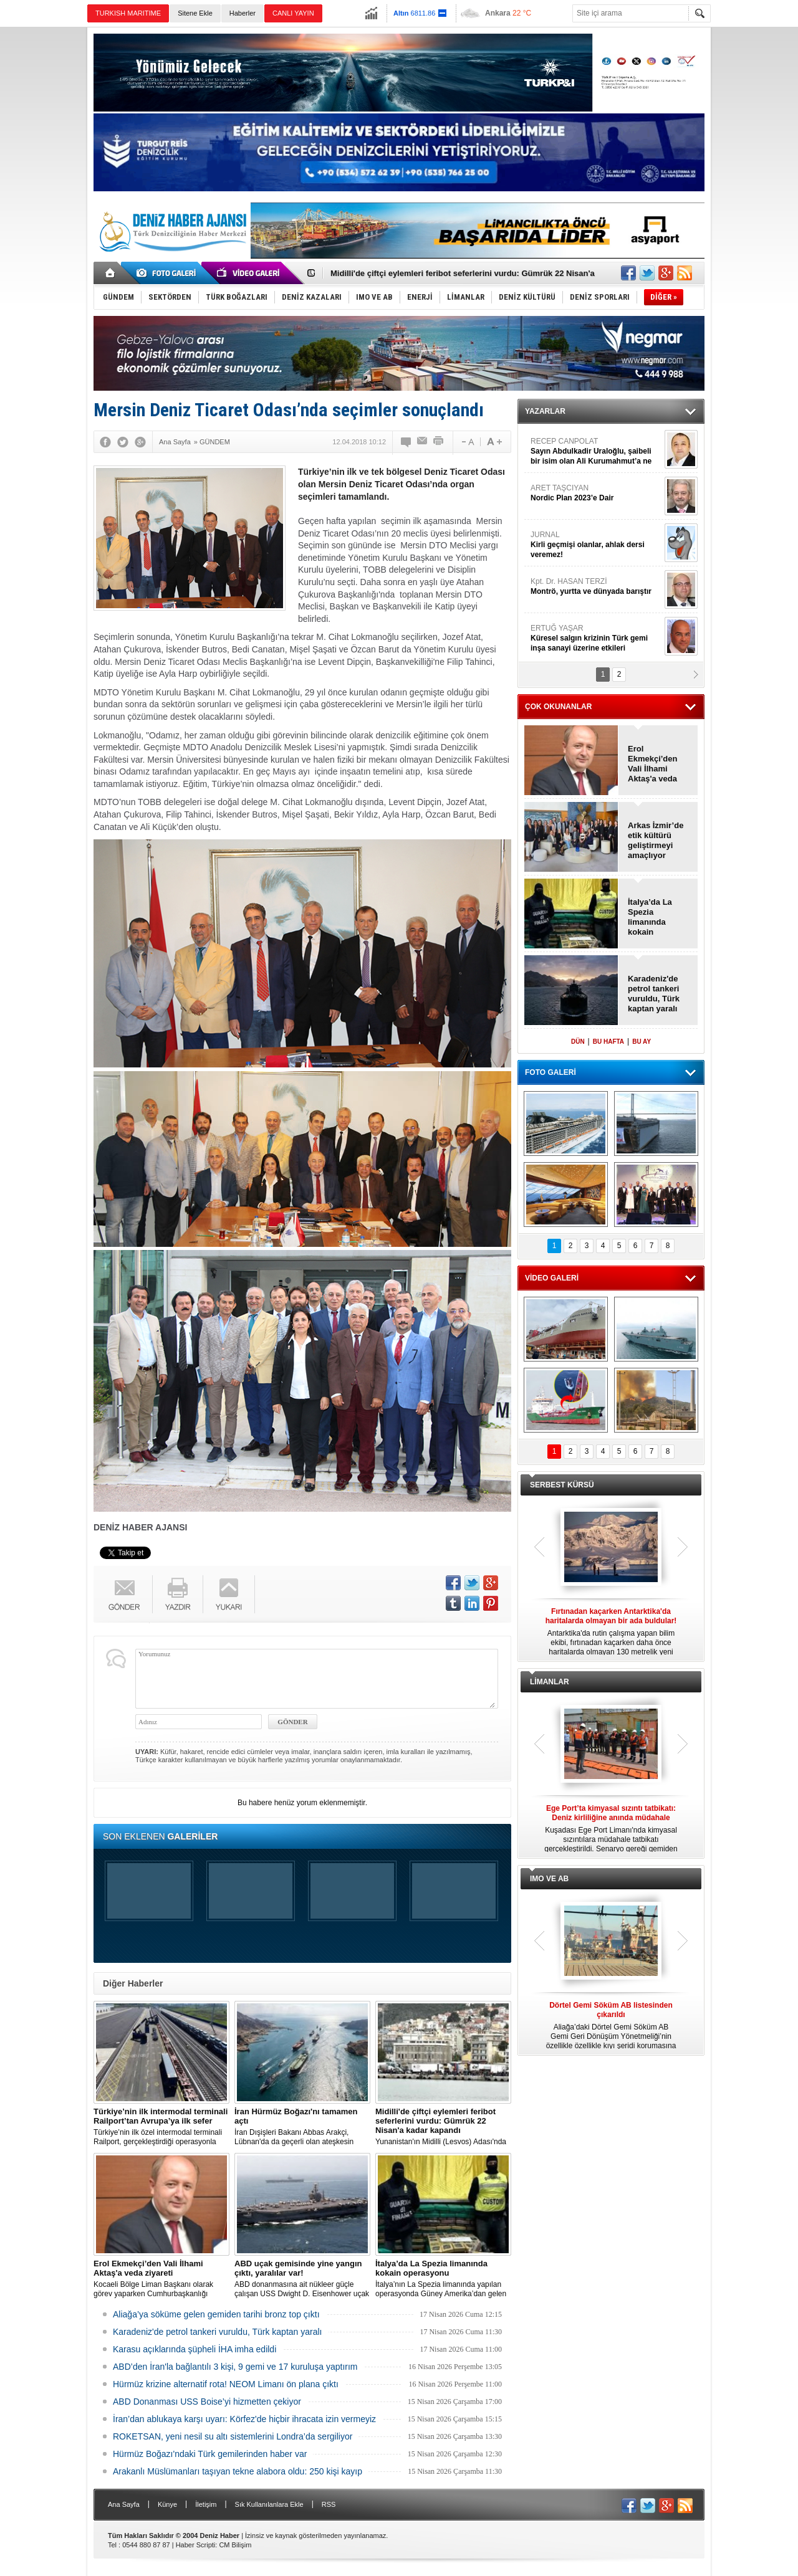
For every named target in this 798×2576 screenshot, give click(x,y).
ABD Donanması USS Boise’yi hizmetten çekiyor (207, 2402)
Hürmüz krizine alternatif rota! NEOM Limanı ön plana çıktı (226, 2384)
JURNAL (596, 545)
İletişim (205, 2504)
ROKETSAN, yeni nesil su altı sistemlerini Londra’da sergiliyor (232, 2436)
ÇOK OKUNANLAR (558, 706)
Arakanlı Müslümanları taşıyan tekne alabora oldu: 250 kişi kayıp (237, 2471)
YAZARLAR (545, 411)
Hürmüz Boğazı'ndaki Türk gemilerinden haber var (210, 2454)
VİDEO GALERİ (552, 1278)
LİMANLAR (549, 1681)
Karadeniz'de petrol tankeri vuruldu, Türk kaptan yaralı (217, 2332)
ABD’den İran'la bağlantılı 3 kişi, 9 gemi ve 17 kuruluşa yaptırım (235, 2367)
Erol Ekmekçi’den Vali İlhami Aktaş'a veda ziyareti (653, 764)
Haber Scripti (196, 2545)
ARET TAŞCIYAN (596, 493)
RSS (329, 2504)
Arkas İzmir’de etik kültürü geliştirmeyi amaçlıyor (655, 840)
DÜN (578, 1041)
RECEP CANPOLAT (596, 451)
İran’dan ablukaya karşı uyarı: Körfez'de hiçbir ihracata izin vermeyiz (244, 2419)
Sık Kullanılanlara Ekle (269, 2504)
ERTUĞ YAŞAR (596, 638)
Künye (167, 2504)
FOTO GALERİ (550, 1072)
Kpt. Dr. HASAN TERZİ (596, 586)
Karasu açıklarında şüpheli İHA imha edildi (194, 2349)
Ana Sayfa (124, 2504)
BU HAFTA (608, 1041)
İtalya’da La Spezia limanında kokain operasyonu (651, 917)
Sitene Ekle (195, 13)
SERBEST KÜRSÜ (562, 1485)
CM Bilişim (235, 2545)
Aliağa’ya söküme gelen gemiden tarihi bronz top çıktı (216, 2314)
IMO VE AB (549, 1878)
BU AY (641, 1041)
